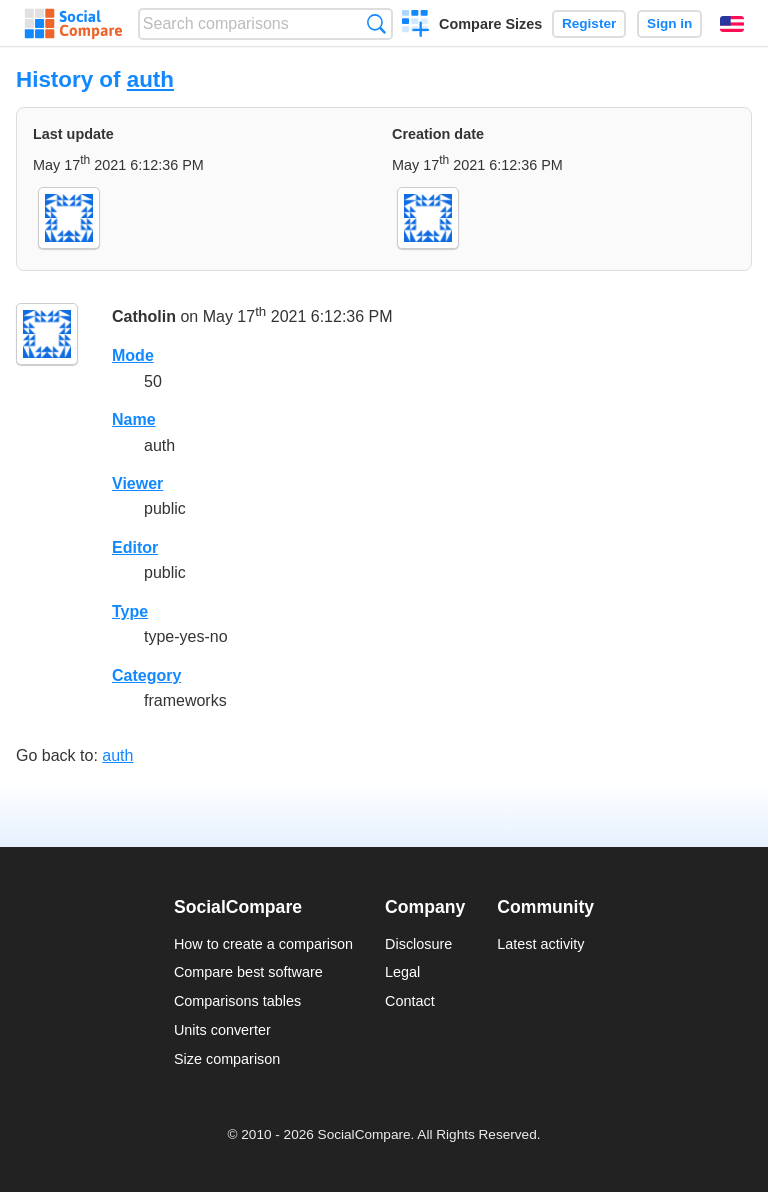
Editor (135, 547)
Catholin (144, 317)
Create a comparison (415, 26)
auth (150, 79)
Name (134, 419)
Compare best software (248, 972)
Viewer (137, 483)
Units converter (222, 1030)
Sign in (669, 23)
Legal (402, 972)
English (732, 24)
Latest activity (540, 944)
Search (376, 23)
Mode (133, 355)
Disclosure (418, 944)
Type (130, 611)
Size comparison (227, 1059)
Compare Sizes (490, 24)
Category (146, 675)
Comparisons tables (237, 1001)
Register (589, 23)
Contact (410, 1001)
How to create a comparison (263, 944)
